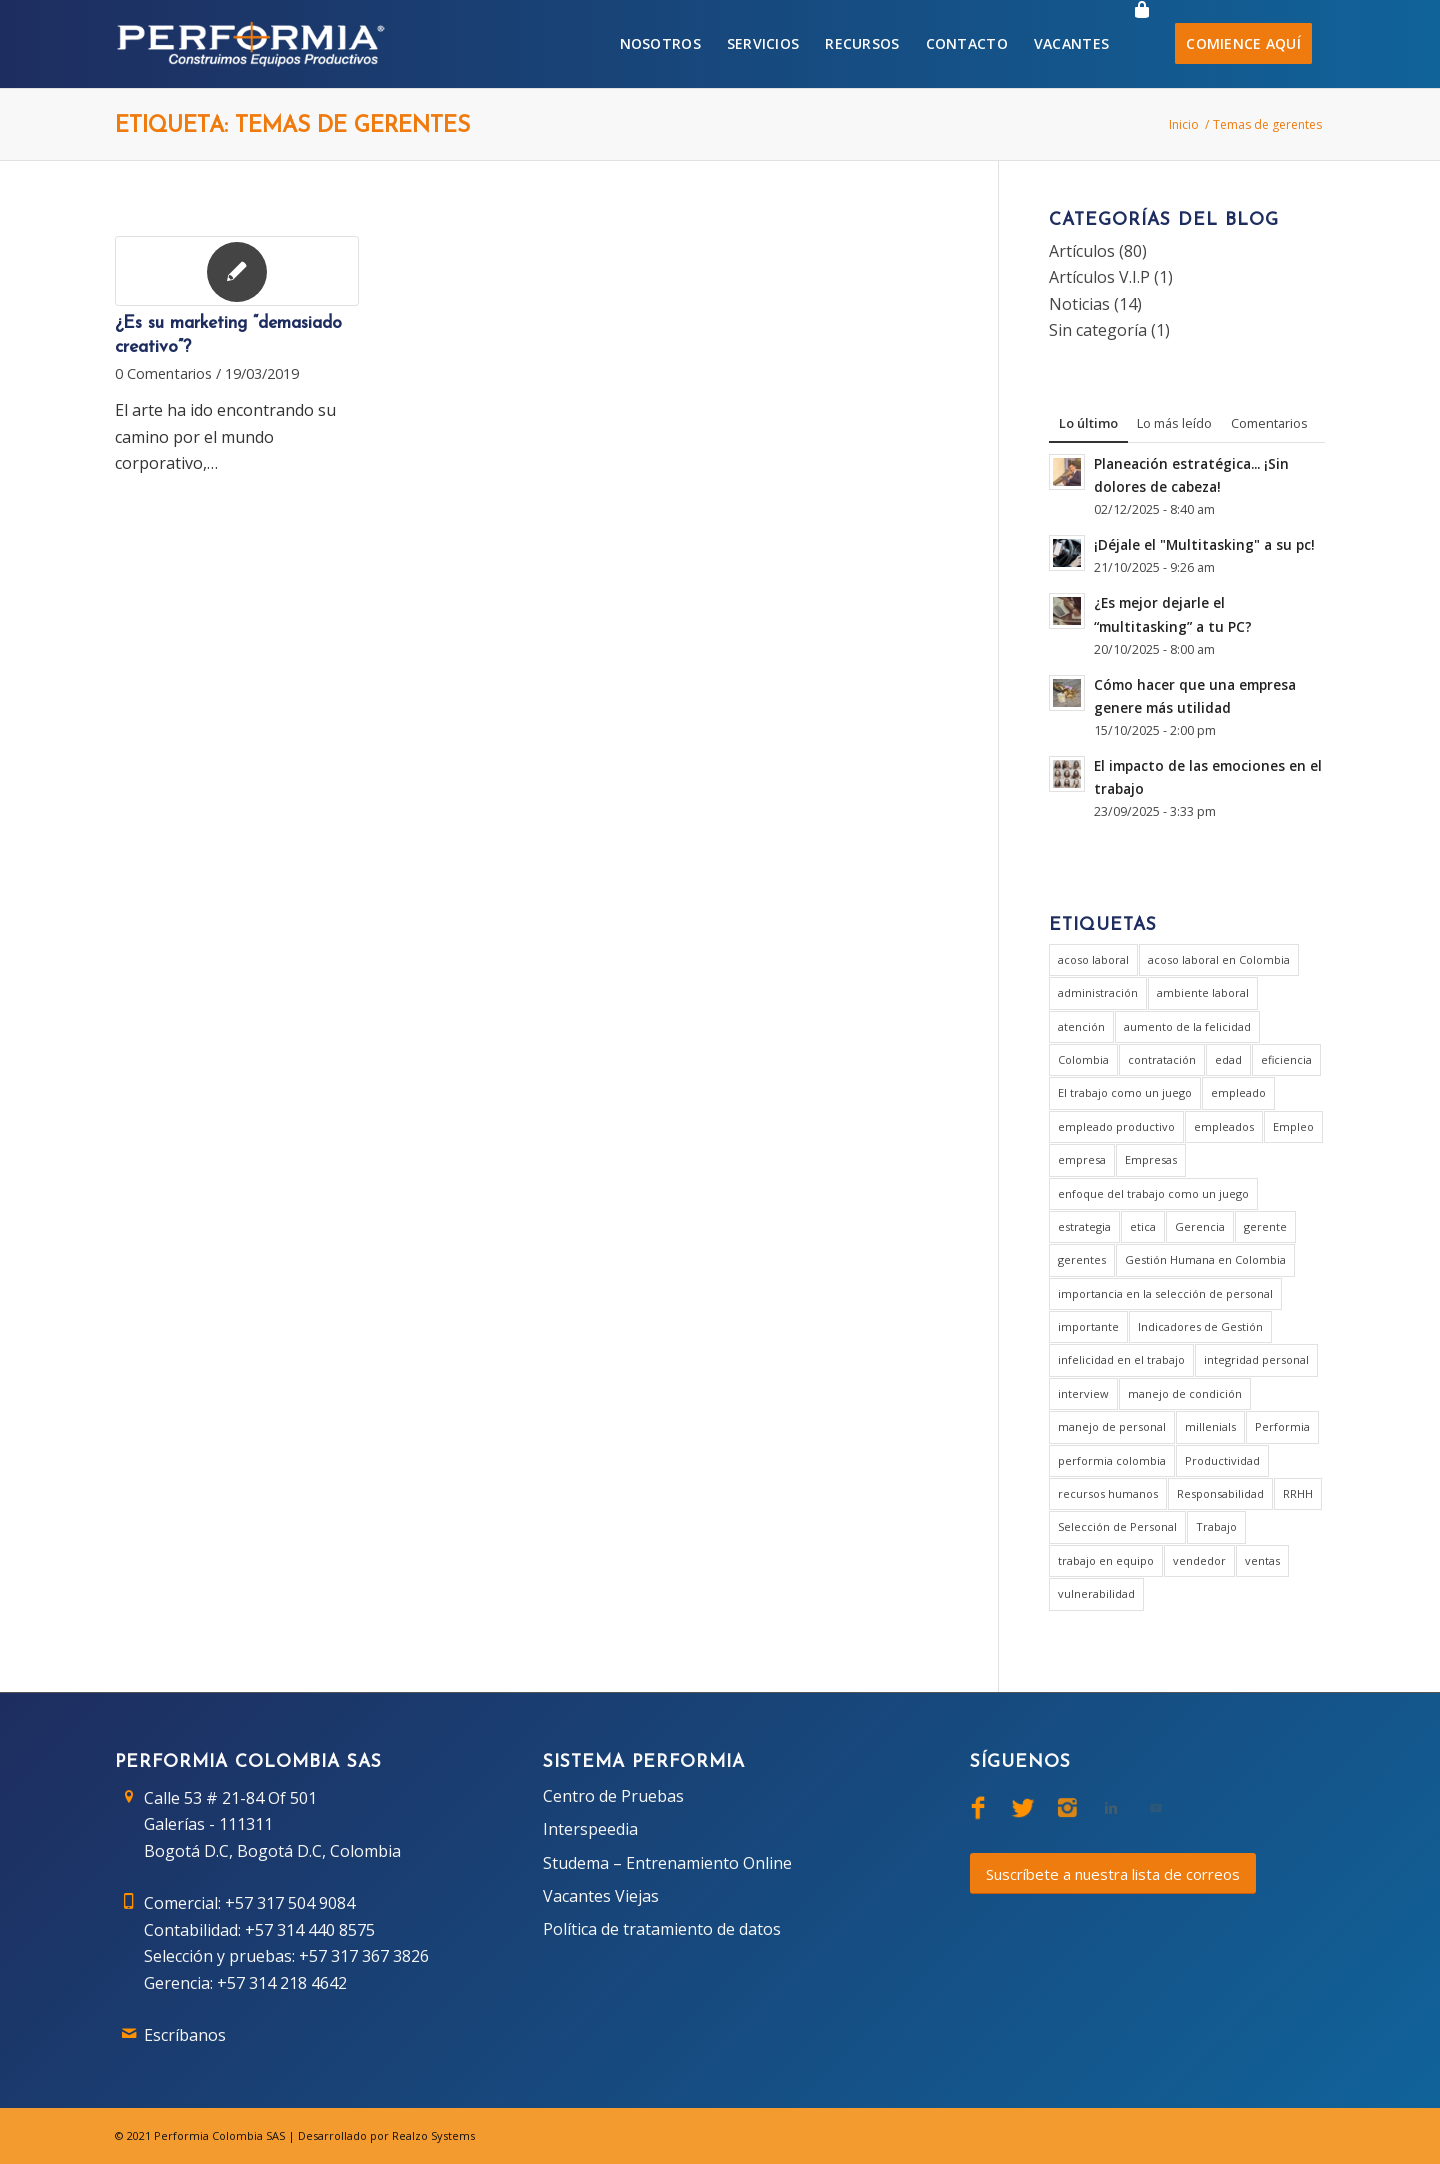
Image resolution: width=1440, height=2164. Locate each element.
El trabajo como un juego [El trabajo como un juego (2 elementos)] (1125, 1092)
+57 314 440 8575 (310, 1930)
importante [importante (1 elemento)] (1088, 1326)
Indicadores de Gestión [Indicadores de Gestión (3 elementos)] (1200, 1326)
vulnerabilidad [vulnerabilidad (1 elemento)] (1096, 1593)
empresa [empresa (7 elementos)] (1082, 1159)
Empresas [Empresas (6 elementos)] (1151, 1159)
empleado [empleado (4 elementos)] (1238, 1092)
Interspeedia (590, 1829)
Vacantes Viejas (601, 1896)
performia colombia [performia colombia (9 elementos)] (1112, 1460)
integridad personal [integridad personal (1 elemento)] (1256, 1359)
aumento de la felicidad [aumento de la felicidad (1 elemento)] (1187, 1026)
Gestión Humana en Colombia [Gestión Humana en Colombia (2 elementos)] (1205, 1259)
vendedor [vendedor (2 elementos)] (1199, 1560)
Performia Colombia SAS (219, 2135)
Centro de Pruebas (613, 1796)
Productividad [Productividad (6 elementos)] (1222, 1460)
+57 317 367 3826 (364, 1956)
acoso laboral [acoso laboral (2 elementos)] (1093, 959)
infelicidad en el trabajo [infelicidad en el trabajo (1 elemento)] (1121, 1359)
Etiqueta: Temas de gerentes (292, 126)
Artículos (1082, 251)
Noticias (1079, 304)
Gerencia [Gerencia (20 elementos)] (1200, 1226)
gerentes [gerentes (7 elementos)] (1082, 1259)
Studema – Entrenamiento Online (667, 1863)
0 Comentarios (163, 373)
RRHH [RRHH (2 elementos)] (1298, 1493)
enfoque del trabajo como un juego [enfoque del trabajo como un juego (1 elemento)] (1153, 1193)
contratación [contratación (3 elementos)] (1162, 1059)
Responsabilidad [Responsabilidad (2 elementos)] (1220, 1493)
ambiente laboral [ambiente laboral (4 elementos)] (1203, 992)
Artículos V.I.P (1099, 277)
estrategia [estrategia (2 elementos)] (1084, 1226)
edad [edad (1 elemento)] (1228, 1059)
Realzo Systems (433, 2135)
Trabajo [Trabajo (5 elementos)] (1216, 1526)
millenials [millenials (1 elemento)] (1210, 1426)
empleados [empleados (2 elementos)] (1224, 1126)
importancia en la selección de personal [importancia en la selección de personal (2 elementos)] (1165, 1293)
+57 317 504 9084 (290, 1903)
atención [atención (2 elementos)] (1081, 1026)
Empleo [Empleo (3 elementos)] (1293, 1126)
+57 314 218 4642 (282, 1983)
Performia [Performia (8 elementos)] (1282, 1426)
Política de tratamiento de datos (662, 1929)
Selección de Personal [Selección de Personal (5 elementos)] (1117, 1526)
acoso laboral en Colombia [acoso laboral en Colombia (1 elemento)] (1219, 959)
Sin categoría (1098, 330)
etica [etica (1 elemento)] (1143, 1226)
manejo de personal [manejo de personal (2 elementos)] (1112, 1426)
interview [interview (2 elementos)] (1083, 1393)
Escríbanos (185, 2035)
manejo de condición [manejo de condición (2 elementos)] (1185, 1393)
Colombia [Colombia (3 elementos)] (1083, 1059)
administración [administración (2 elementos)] (1098, 992)
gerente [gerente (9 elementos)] (1265, 1226)
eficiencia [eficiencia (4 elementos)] (1286, 1059)
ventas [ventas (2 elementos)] (1262, 1560)
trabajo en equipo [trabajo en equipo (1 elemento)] (1106, 1560)
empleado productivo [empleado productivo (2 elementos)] (1116, 1126)
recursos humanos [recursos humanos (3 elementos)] (1108, 1493)
